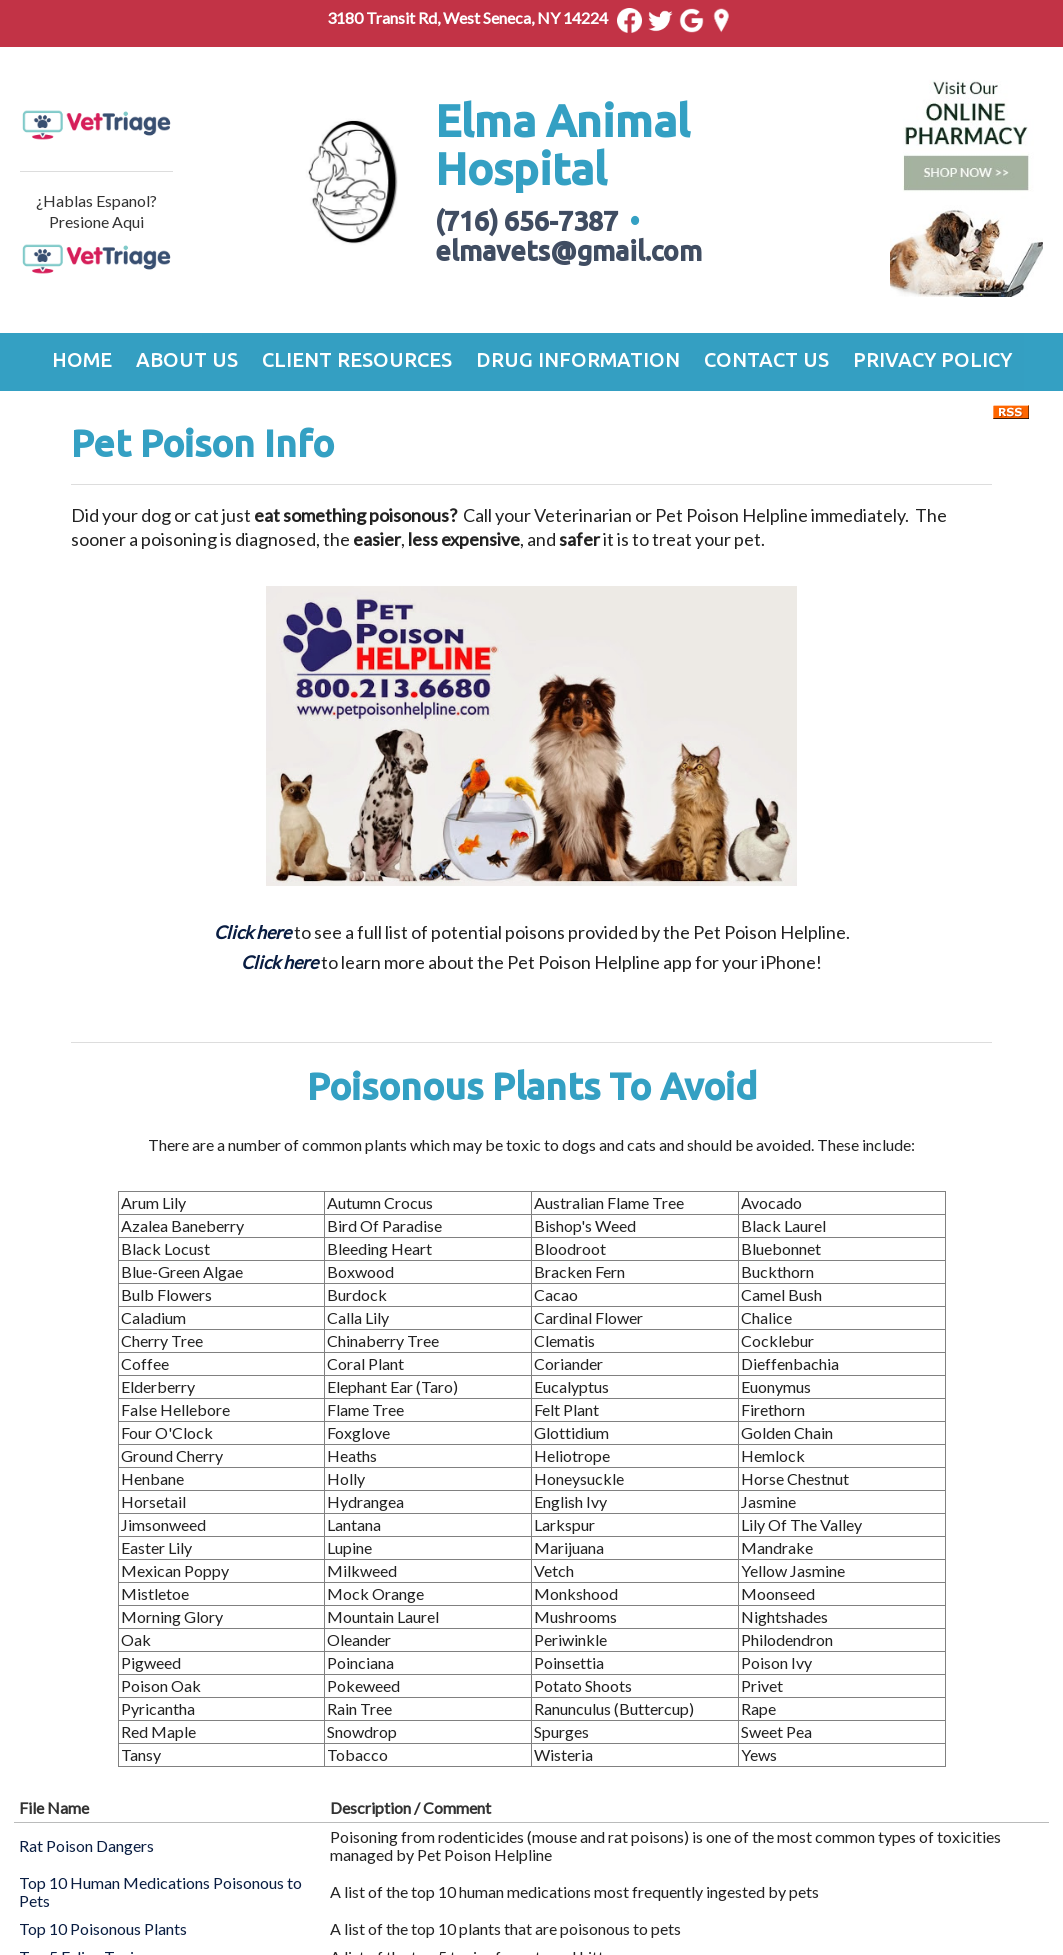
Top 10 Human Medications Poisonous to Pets (160, 1891)
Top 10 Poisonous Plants (103, 1928)
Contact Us (766, 359)
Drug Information (578, 359)
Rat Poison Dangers (86, 1845)
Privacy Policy (932, 359)
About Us (187, 359)
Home (82, 359)
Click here (279, 962)
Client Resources (357, 359)
